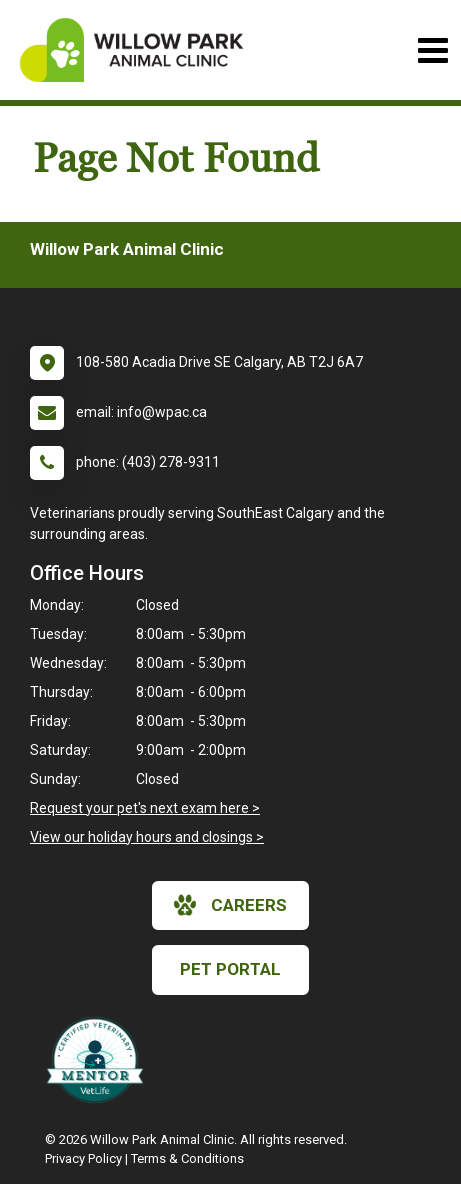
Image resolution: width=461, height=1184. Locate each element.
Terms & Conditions (187, 1158)
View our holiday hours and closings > (147, 837)
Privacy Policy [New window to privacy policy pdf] (83, 1158)
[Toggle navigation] (432, 50)
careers (230, 905)
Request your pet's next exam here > (145, 808)
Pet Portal (230, 969)
